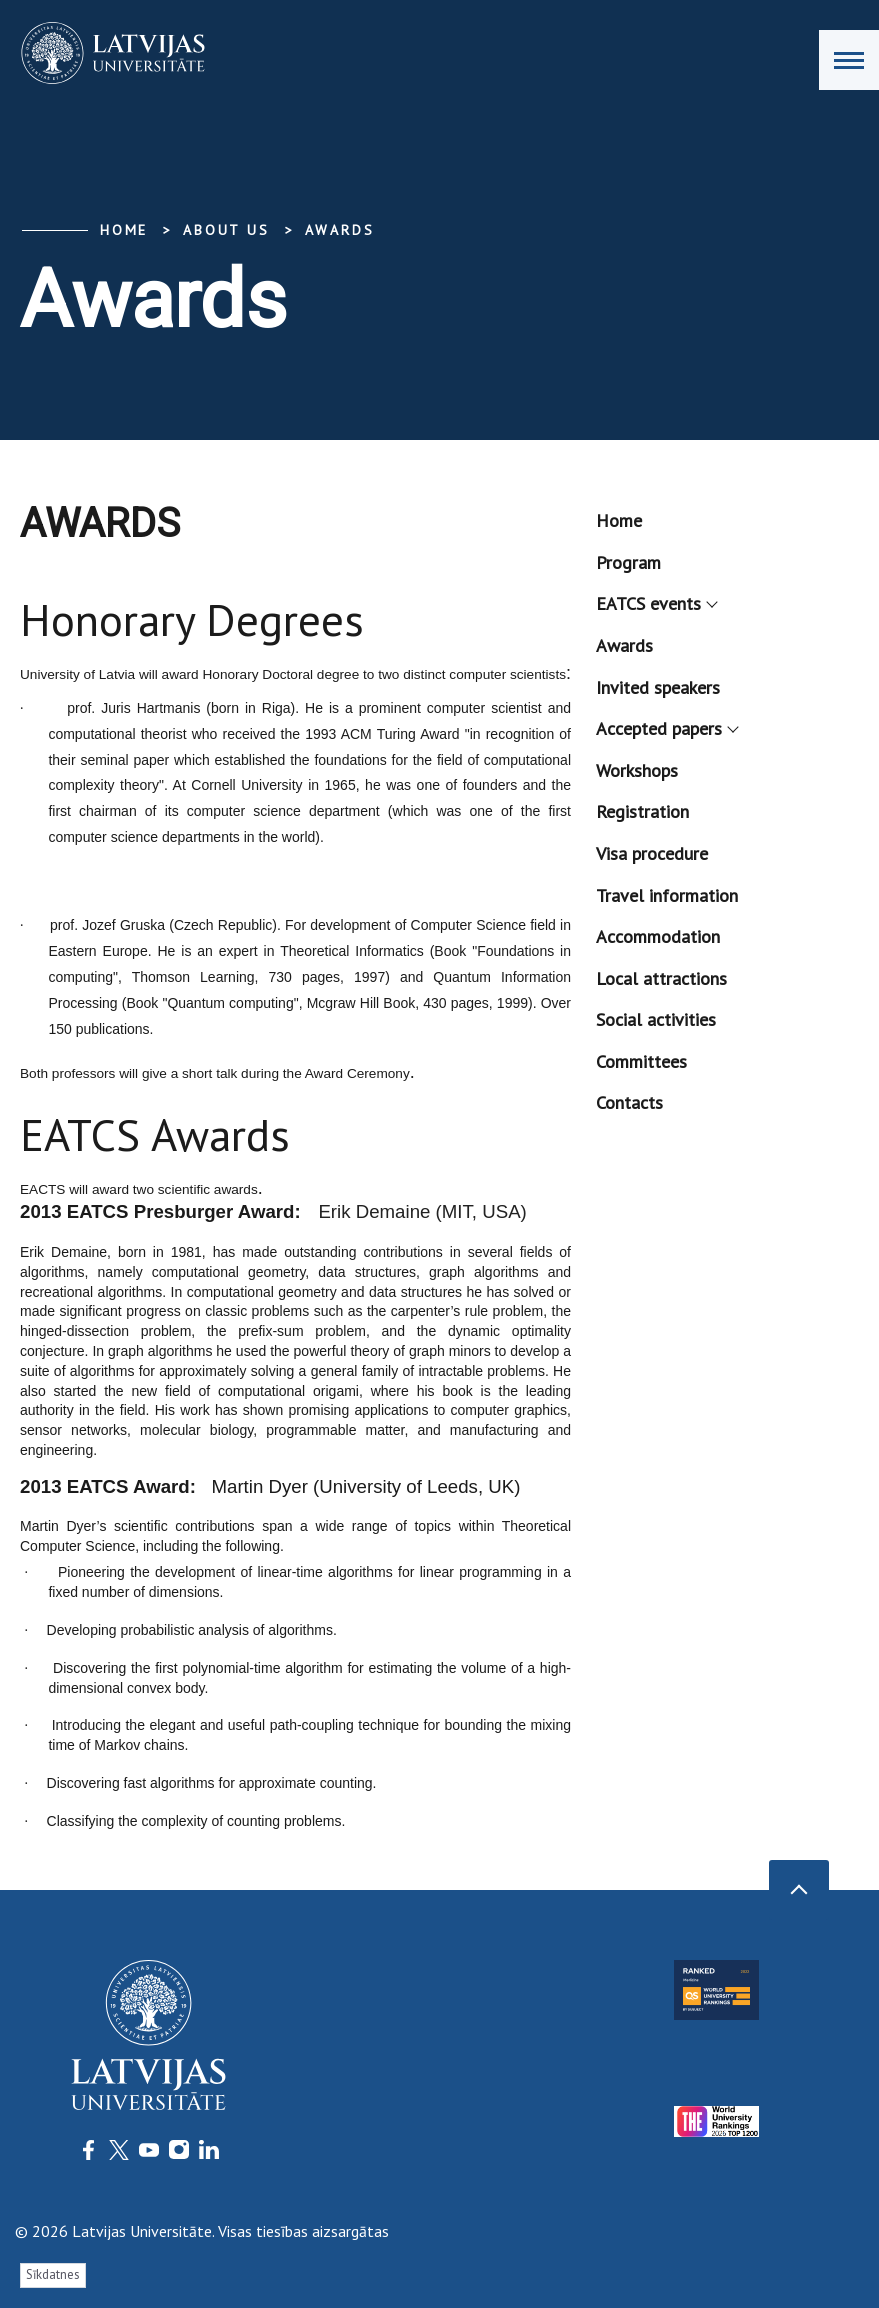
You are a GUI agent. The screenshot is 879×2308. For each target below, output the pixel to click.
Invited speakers (658, 687)
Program (628, 562)
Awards (340, 230)
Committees (641, 1061)
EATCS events (656, 603)
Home (124, 230)
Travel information (667, 895)
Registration (642, 811)
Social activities (656, 1019)
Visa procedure (652, 853)
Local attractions (661, 978)
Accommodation (658, 936)
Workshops (637, 770)
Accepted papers (666, 728)
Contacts (629, 1102)
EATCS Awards (155, 1134)
